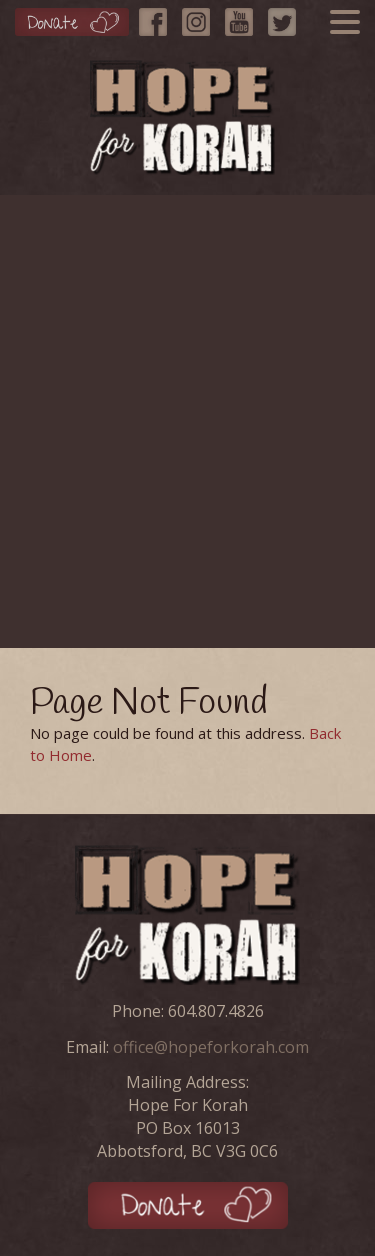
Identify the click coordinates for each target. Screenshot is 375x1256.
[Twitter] (287, 17)
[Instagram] (201, 17)
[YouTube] (244, 17)
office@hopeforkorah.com (211, 1047)
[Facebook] (158, 17)
